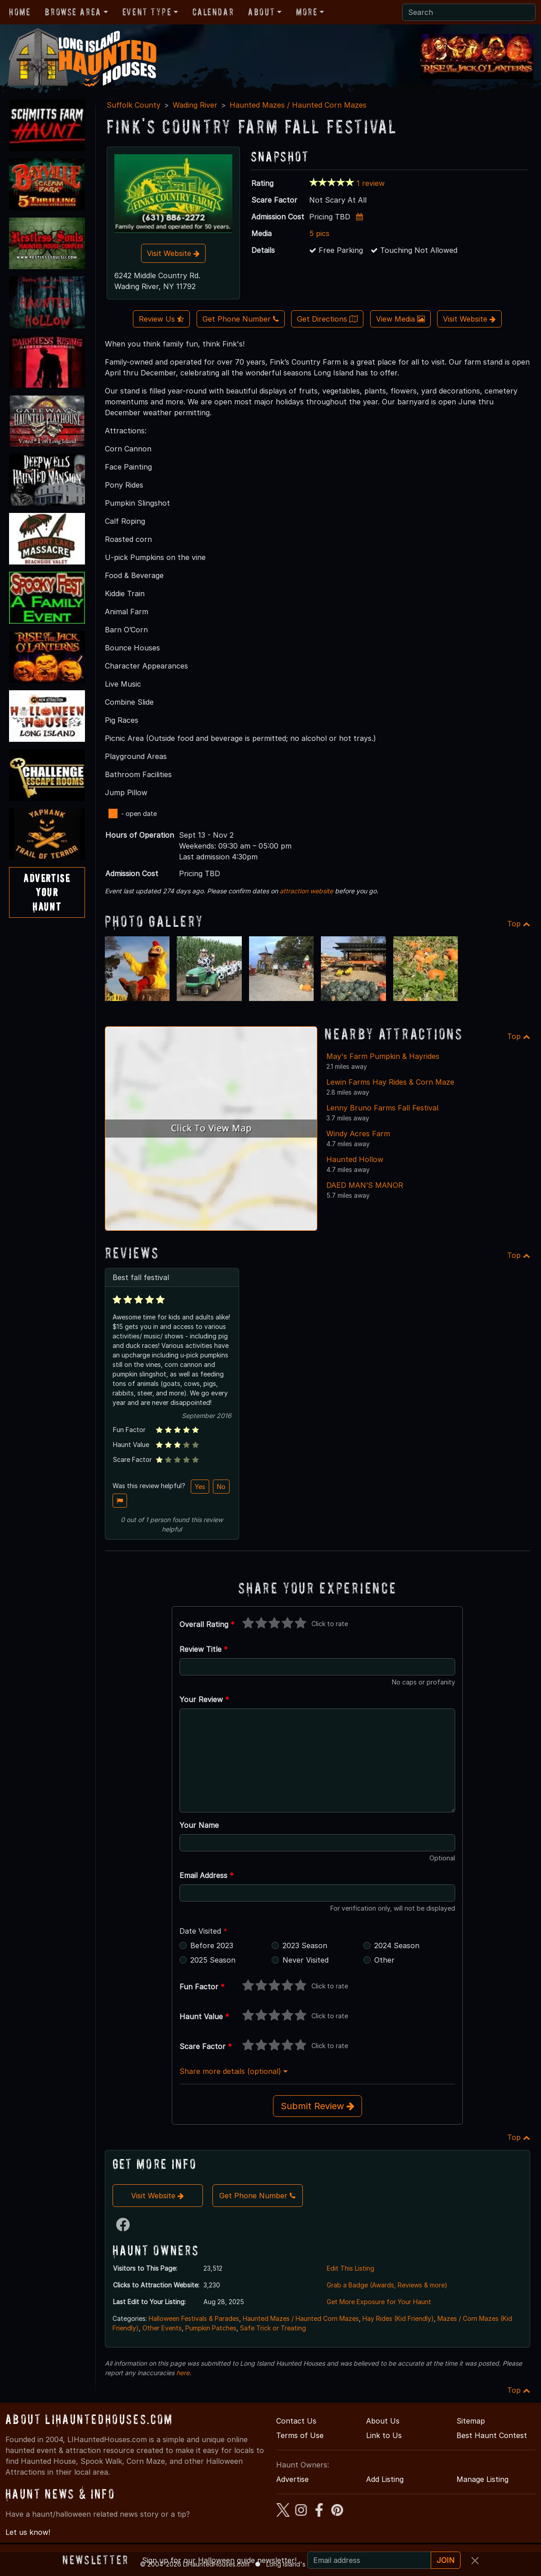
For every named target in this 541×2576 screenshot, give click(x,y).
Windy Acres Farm (358, 1133)
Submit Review (317, 2106)
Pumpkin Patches (210, 2328)
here (182, 2373)
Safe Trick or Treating (273, 2328)
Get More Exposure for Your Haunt (379, 2302)
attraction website (306, 891)
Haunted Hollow (354, 1159)
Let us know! (27, 2532)
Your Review (204, 1699)
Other (384, 1959)
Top (518, 923)
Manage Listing (482, 2479)
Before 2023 (211, 1945)
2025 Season (212, 1959)
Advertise (292, 2479)
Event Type (147, 11)
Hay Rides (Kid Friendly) (398, 2318)
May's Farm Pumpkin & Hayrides (382, 1056)
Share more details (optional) (233, 2071)
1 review (371, 183)
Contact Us (296, 2420)
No (221, 1486)
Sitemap (470, 2420)
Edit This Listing (350, 2268)
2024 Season (396, 1945)
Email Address (206, 1875)
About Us (383, 2420)
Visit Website (173, 253)
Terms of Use (300, 2435)
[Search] (469, 12)
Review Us (161, 318)
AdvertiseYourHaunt (47, 892)
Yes (200, 1486)
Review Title (203, 1649)
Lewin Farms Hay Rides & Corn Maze (390, 1081)
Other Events (162, 2328)
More (306, 11)
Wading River (195, 104)
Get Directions (327, 318)
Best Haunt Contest (491, 2435)
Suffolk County (133, 104)
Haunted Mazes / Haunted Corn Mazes (298, 104)
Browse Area (73, 11)
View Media (400, 318)
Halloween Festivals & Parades (194, 2318)
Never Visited (305, 1959)
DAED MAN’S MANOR (364, 1185)
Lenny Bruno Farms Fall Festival (382, 1107)
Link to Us (384, 2435)
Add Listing (385, 2479)
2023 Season (304, 1945)
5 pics (319, 233)
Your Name (199, 1825)
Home (19, 11)
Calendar (213, 11)
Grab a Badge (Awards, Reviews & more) (387, 2285)
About (261, 11)
